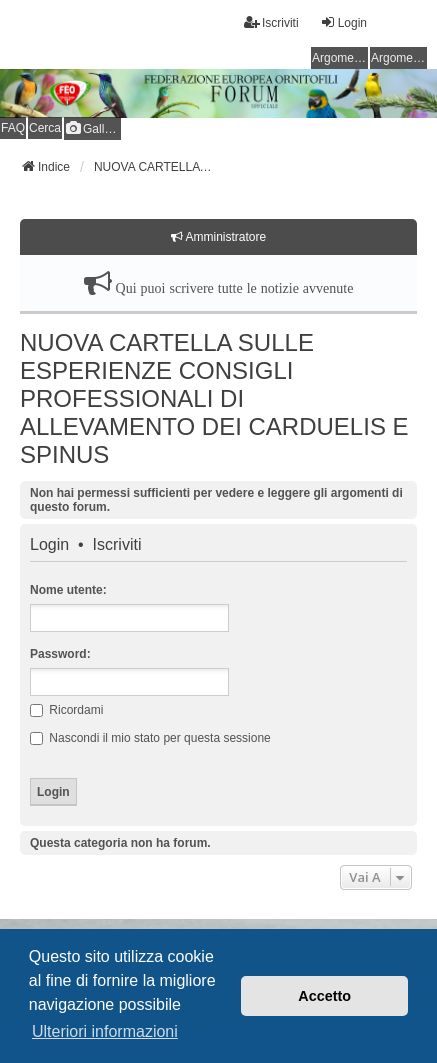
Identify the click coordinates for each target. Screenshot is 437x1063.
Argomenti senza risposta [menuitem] (340, 58)
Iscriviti (117, 545)
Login (49, 545)
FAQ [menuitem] (13, 128)
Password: (60, 654)
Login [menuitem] (343, 22)
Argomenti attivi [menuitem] (399, 58)
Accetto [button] (324, 996)
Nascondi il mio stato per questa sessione (150, 738)
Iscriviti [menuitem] (271, 22)
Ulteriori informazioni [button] (105, 1031)
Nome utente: (68, 590)
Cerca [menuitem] (45, 128)
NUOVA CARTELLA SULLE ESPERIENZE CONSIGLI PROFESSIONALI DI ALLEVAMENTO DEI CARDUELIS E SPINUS (214, 398)
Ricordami (66, 710)
